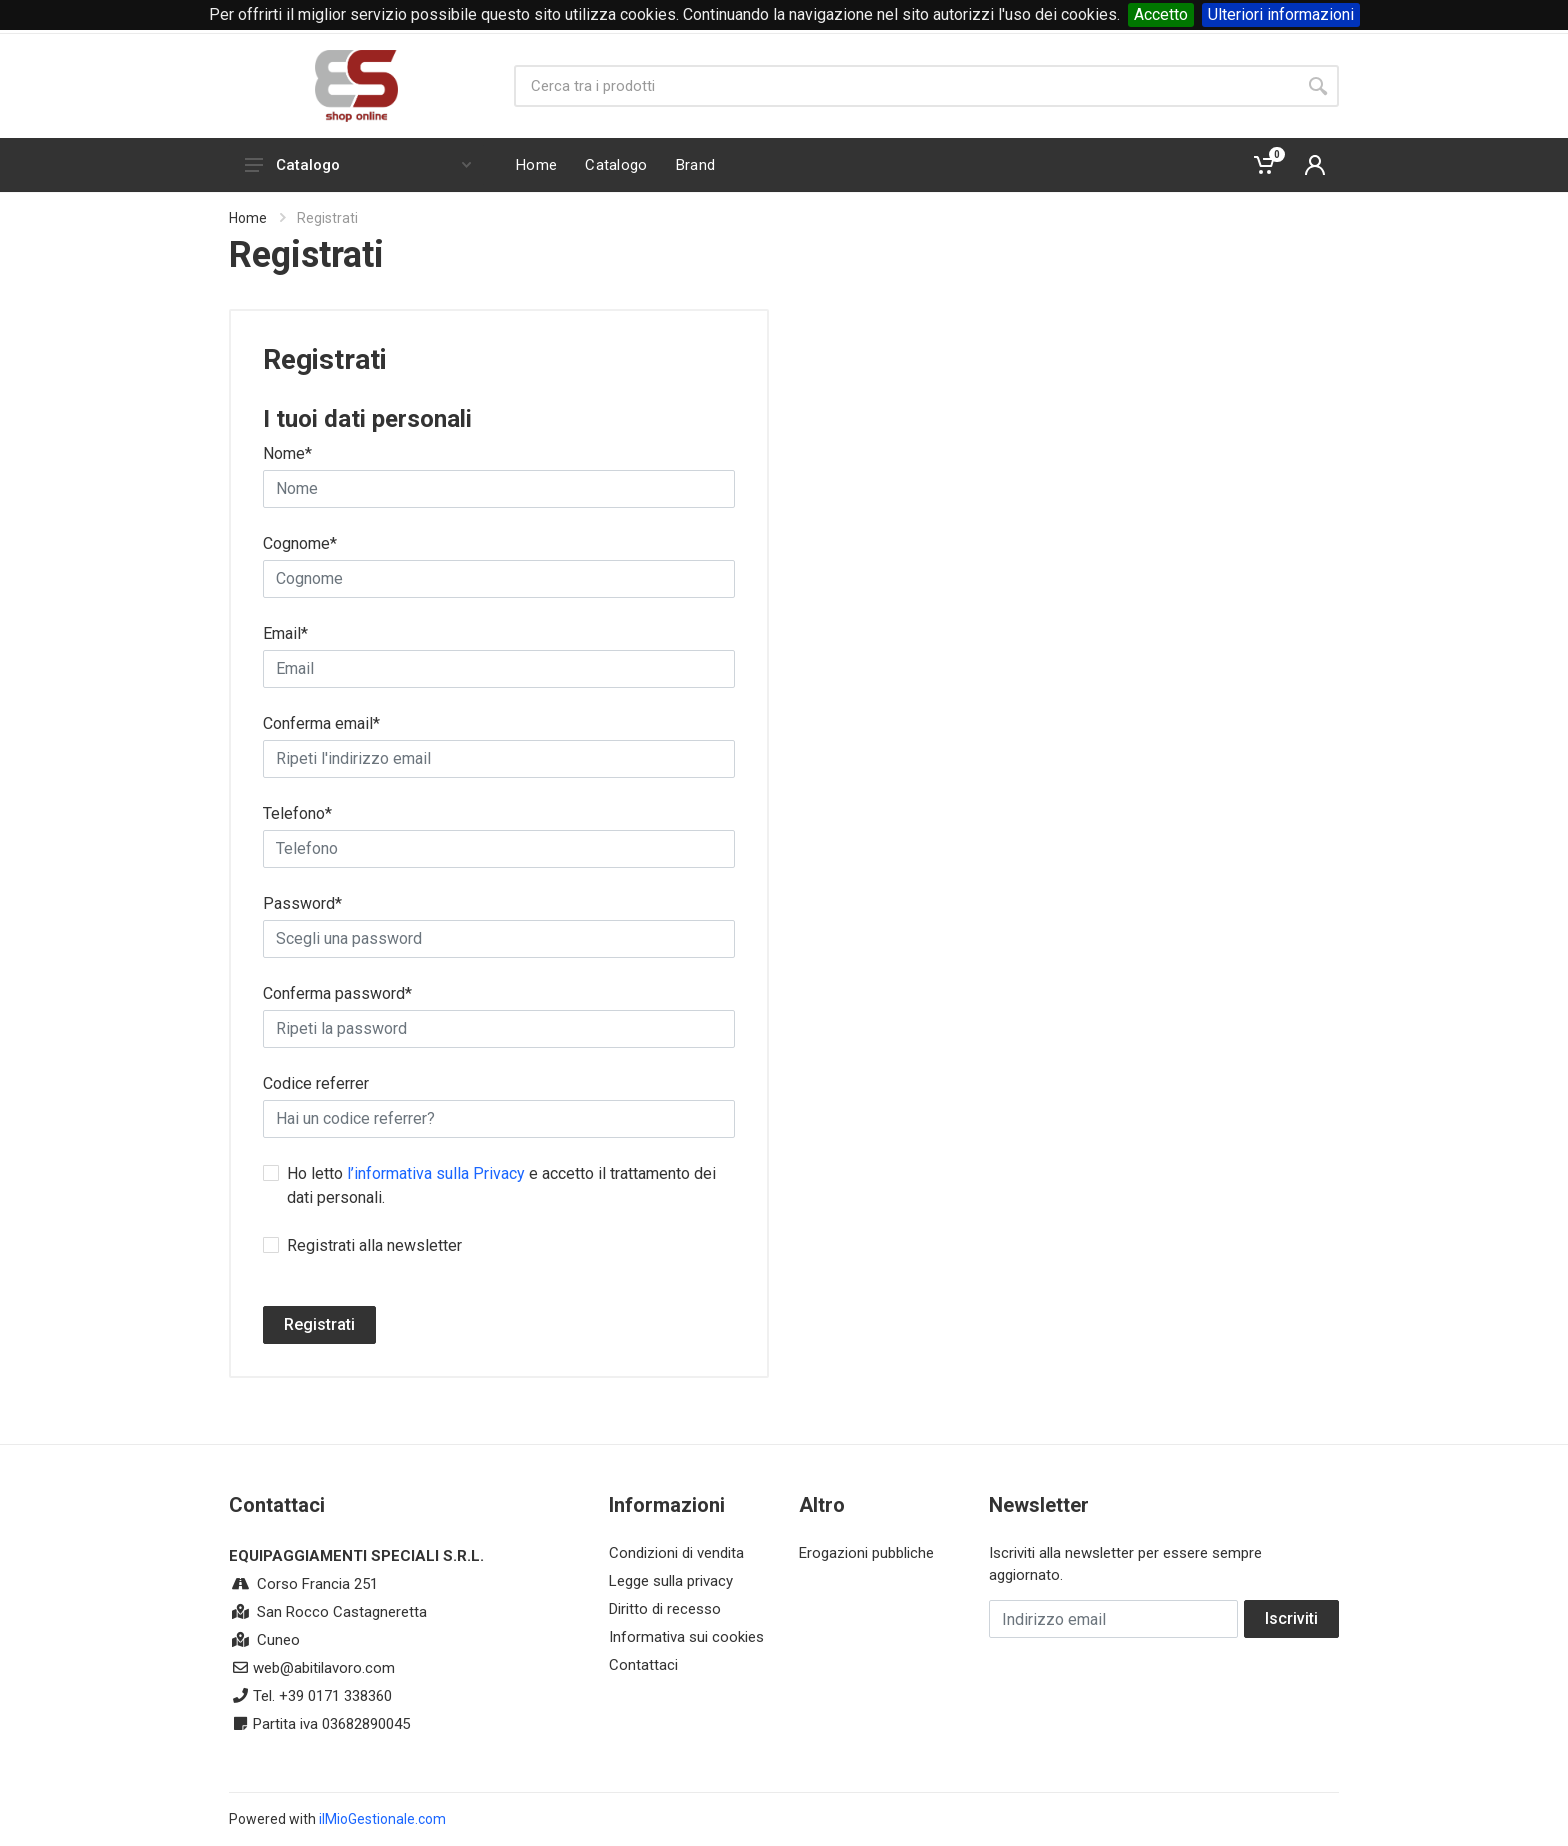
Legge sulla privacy (671, 1581)
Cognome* (300, 543)
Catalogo (358, 165)
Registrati (319, 1324)
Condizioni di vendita (676, 1553)
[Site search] (905, 86)
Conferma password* (337, 993)
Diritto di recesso (665, 1609)
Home (248, 218)
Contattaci (643, 1665)
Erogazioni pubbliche (866, 1553)
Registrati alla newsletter (374, 1245)
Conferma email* (321, 723)
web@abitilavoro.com (324, 1668)
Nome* (287, 453)
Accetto (1161, 14)
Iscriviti (1291, 1618)
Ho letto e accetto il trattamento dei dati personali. (501, 1185)
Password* (302, 903)
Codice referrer (316, 1083)
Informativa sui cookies (686, 1637)
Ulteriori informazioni (1281, 14)
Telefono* (297, 813)
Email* (285, 633)
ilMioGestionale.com (382, 1819)
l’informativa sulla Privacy (436, 1173)
